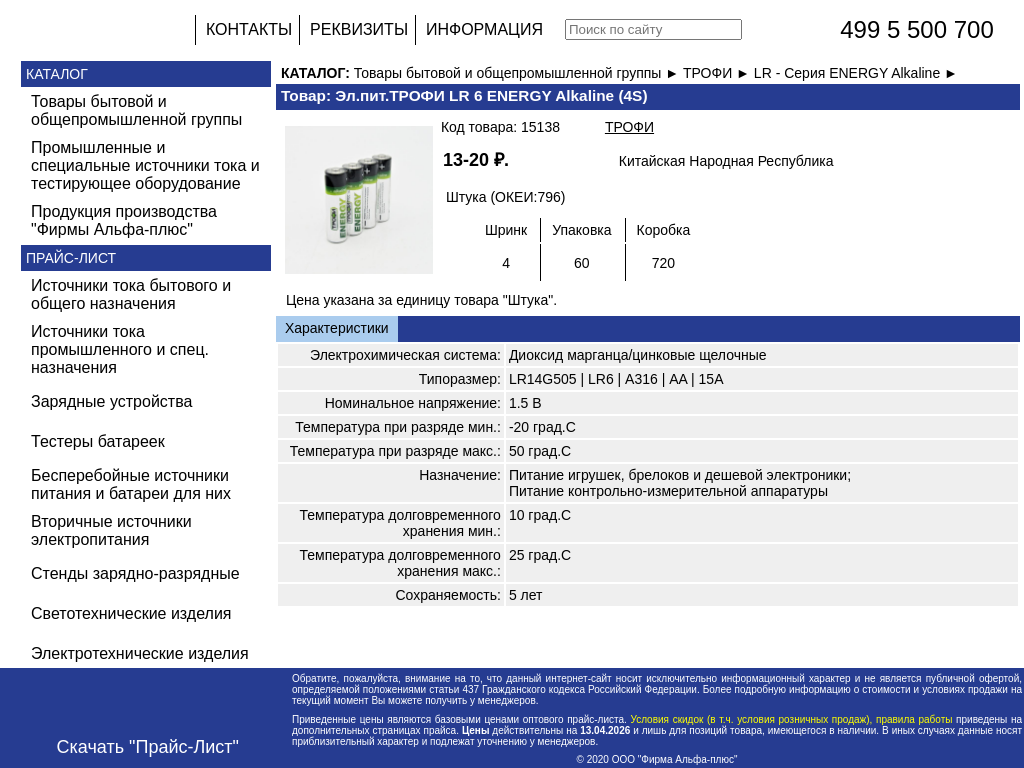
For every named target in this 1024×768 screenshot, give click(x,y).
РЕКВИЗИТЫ (359, 29)
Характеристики (337, 328)
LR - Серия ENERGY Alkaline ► (856, 73)
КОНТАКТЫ (249, 29)
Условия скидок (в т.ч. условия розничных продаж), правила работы (791, 719)
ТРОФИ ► (718, 73)
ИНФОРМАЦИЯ (484, 29)
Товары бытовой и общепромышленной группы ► (518, 73)
